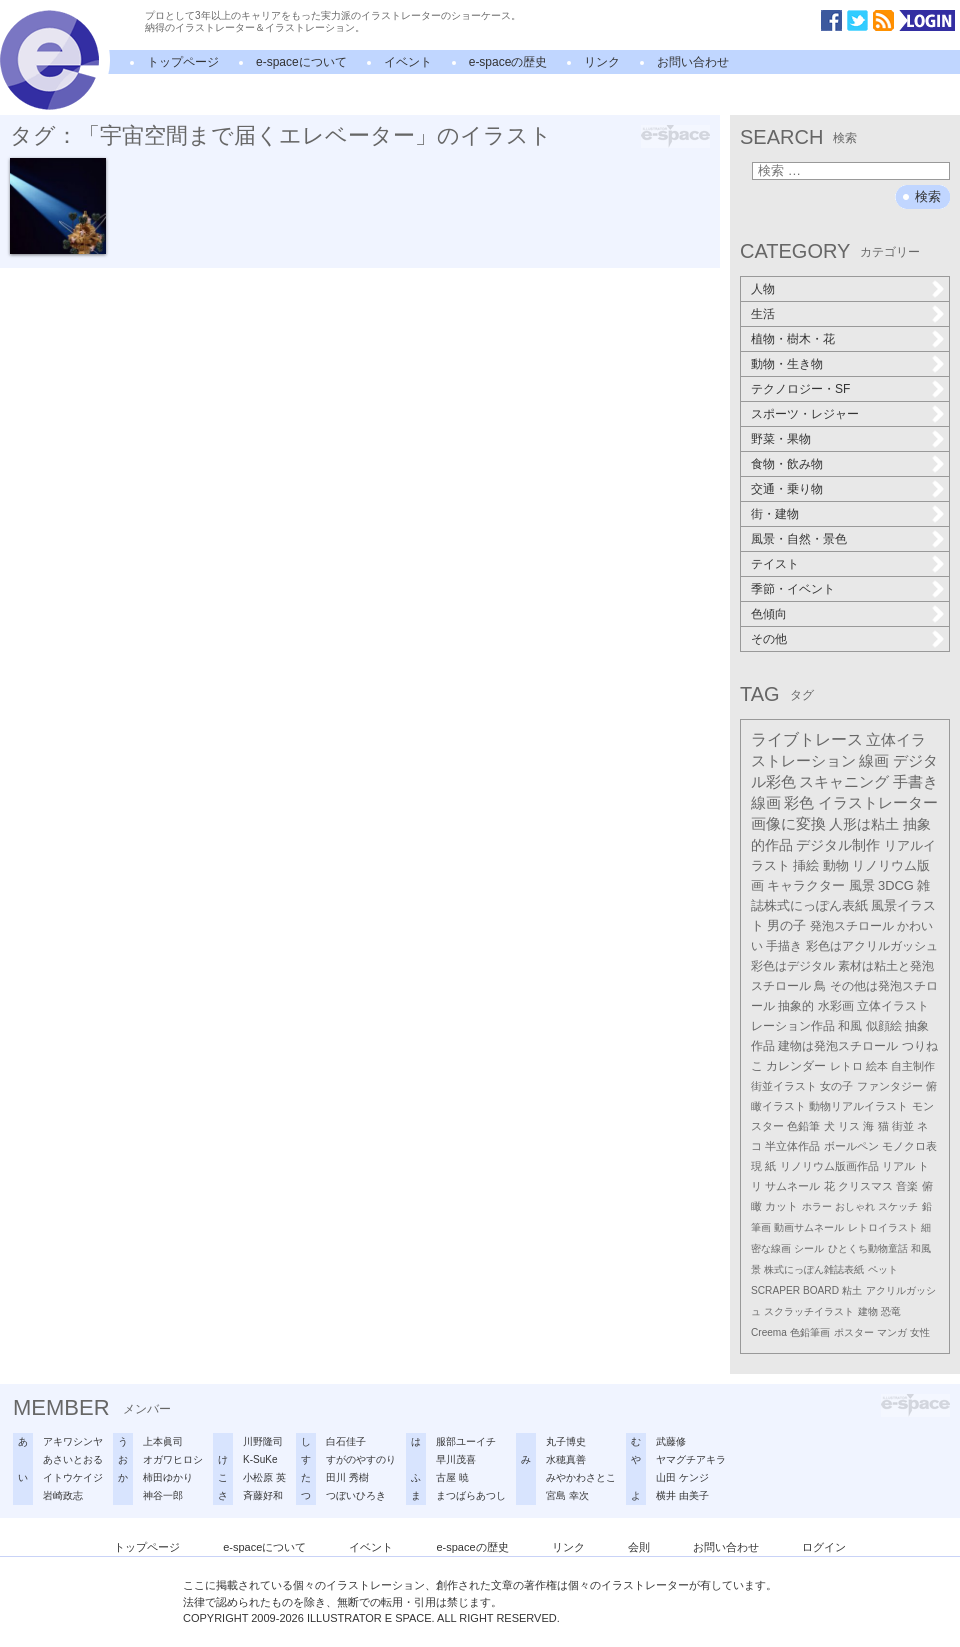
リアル (898, 1166)
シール (809, 1248)
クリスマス (865, 1186)
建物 (868, 1311)
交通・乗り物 (787, 489)
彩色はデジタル (793, 966)
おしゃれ (855, 1206)
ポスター (854, 1332)
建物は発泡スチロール (838, 1046)
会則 (639, 1547)
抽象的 (796, 1006)
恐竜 (891, 1311)
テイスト (775, 564)
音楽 (907, 1186)
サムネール (792, 1186)
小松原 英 (264, 1477)
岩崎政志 (63, 1495)
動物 (836, 865)
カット (781, 1206)
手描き (784, 946)
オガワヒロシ (173, 1459)
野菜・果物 (781, 439)
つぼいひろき (356, 1495)
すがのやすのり (361, 1459)
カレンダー (796, 1066)
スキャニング (844, 782)
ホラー (817, 1206)
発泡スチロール (852, 926)
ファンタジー (890, 1086)
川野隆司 (263, 1441)
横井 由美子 (682, 1495)
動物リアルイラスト (858, 1106)
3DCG (896, 885)
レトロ (846, 1066)
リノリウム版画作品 (829, 1166)
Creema (769, 1332)
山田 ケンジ (682, 1477)
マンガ (892, 1332)
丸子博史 (566, 1441)
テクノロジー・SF (800, 389)
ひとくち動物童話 (868, 1248)
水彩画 (836, 1006)
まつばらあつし (471, 1495)
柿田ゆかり (168, 1477)
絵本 (877, 1066)
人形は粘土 (864, 824)
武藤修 (671, 1441)
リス (849, 1126)
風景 (862, 885)
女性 (920, 1332)
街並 (903, 1126)
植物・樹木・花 (793, 339)
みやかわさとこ (581, 1477)
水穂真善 (566, 1459)
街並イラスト (784, 1086)
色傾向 (769, 614)
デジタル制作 (838, 845)
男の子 (786, 926)
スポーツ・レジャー (805, 414)
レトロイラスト (883, 1227)
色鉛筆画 (810, 1332)
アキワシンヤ (73, 1441)
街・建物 (775, 514)
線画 (874, 760)
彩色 (799, 803)
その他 (769, 639)
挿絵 (806, 865)
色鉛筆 (803, 1126)
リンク (602, 62)
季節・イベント (793, 589)
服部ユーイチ (466, 1441)
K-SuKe (260, 1459)
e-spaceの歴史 (508, 62)
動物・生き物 (787, 364)
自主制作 (913, 1066)
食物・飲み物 (787, 464)
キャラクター (806, 885)
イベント (408, 62)
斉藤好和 (263, 1495)
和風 (850, 1026)
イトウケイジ (73, 1477)
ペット (883, 1269)
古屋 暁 (452, 1477)
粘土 (852, 1290)
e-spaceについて (301, 62)
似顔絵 (884, 1026)
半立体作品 (792, 1146)
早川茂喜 (456, 1459)
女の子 (836, 1086)
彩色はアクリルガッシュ (872, 946)
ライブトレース (807, 739)
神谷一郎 (163, 1495)
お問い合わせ (693, 62)
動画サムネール (809, 1227)
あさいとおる (73, 1459)
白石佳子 (346, 1441)
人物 (763, 289)
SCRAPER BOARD (795, 1290)
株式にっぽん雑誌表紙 (814, 1269)
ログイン (824, 1547)
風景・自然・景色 (799, 539)
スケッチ (898, 1206)
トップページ (183, 62)
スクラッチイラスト (809, 1311)
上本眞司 (163, 1441)
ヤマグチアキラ (691, 1459)
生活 (763, 314)
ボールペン (851, 1146)
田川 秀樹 (347, 1477)
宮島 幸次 (567, 1495)
